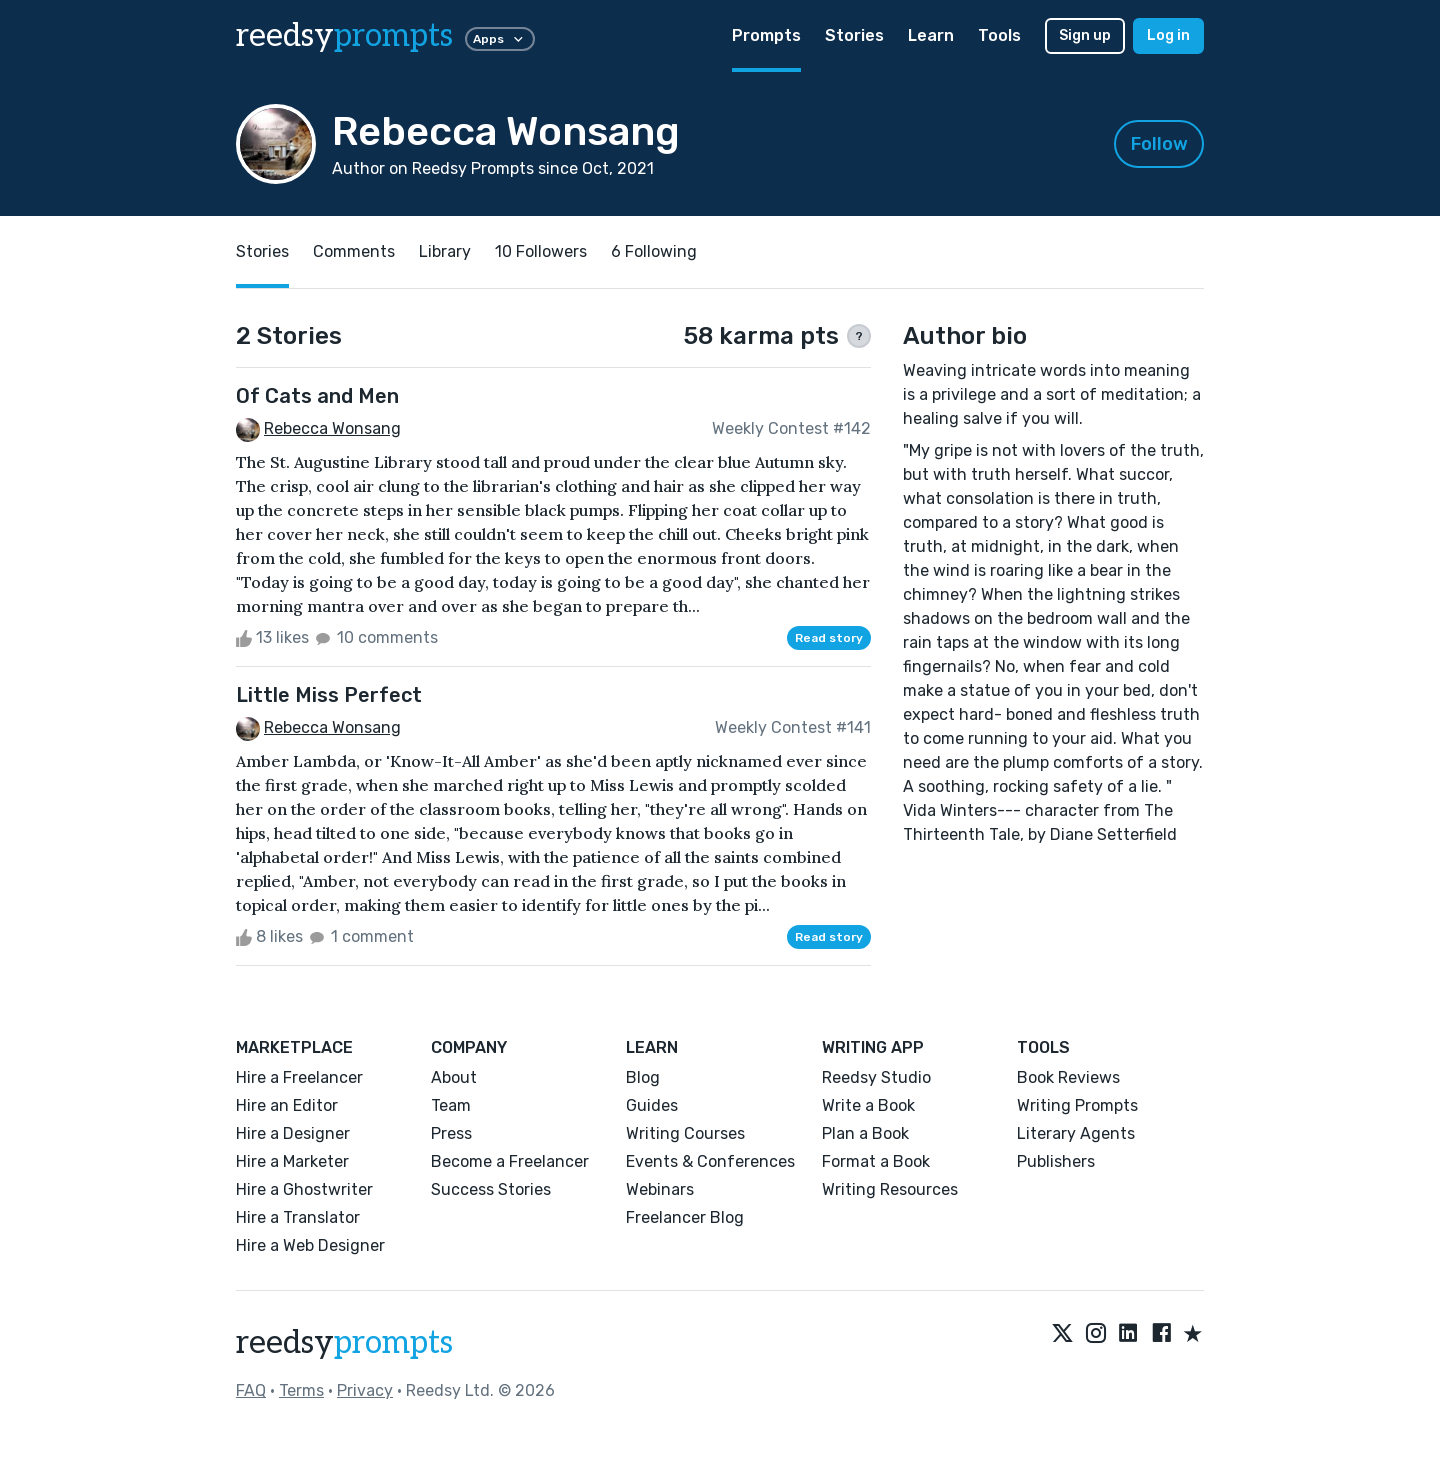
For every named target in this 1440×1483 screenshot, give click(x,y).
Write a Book (868, 1105)
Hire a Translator (298, 1217)
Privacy (365, 1390)
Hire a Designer (293, 1133)
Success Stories (491, 1189)
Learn (931, 35)
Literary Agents (1076, 1133)
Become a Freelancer (510, 1161)
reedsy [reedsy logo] (344, 36)
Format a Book (876, 1161)
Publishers (1056, 1161)
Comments (354, 251)
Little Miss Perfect (329, 695)
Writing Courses (685, 1133)
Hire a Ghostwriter (304, 1189)
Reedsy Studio (876, 1077)
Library (445, 251)
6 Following (654, 251)
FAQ (251, 1390)
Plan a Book (865, 1133)
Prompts (766, 35)
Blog (643, 1077)
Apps (500, 39)
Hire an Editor (287, 1105)
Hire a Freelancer (299, 1077)
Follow (1159, 144)
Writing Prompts (1077, 1105)
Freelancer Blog (685, 1217)
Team (451, 1105)
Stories (854, 35)
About (454, 1077)
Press (451, 1133)
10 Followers (541, 251)
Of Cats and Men (317, 396)
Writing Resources (890, 1189)
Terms (301, 1390)
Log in (1168, 35)
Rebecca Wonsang (332, 428)
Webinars (660, 1189)
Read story (829, 638)
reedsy (344, 1343)
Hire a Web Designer (310, 1245)
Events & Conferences (710, 1161)
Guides (652, 1105)
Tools (999, 35)
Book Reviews (1068, 1077)
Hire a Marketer (292, 1161)
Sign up (1085, 35)
